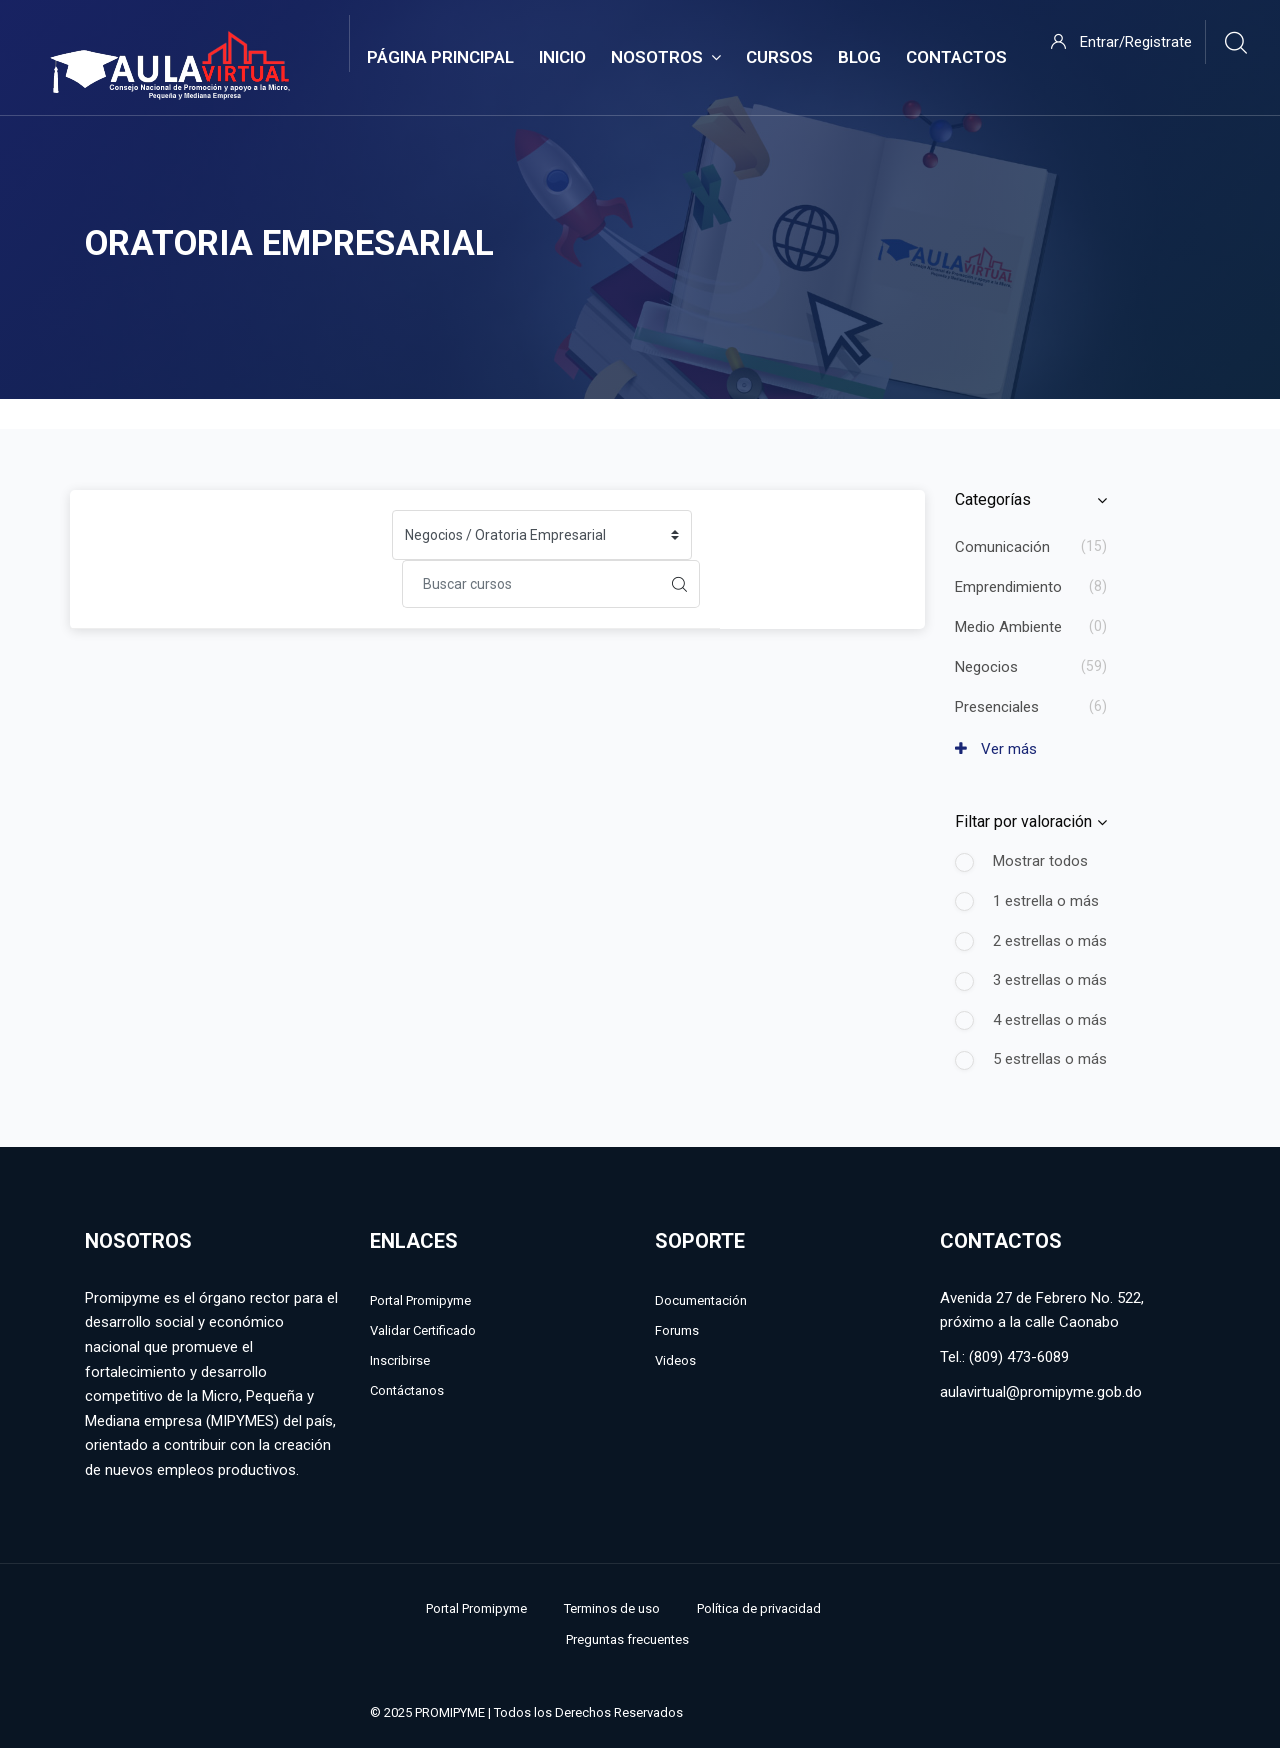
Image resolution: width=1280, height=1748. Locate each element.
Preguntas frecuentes (627, 1639)
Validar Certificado (423, 1330)
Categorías (993, 499)
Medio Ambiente (1008, 627)
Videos (675, 1360)
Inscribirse (400, 1360)
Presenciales (997, 707)
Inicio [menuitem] (562, 57)
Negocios (986, 667)
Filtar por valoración (1023, 821)
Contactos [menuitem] (956, 57)
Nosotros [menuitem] (666, 58)
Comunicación (1002, 547)
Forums (677, 1330)
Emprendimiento (1008, 587)
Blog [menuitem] (859, 57)
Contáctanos (407, 1390)
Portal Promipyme (420, 1300)
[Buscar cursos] (531, 584)
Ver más (996, 749)
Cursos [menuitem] (779, 57)
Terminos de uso (612, 1608)
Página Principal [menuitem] (440, 57)
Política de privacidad (759, 1608)
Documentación (701, 1300)
